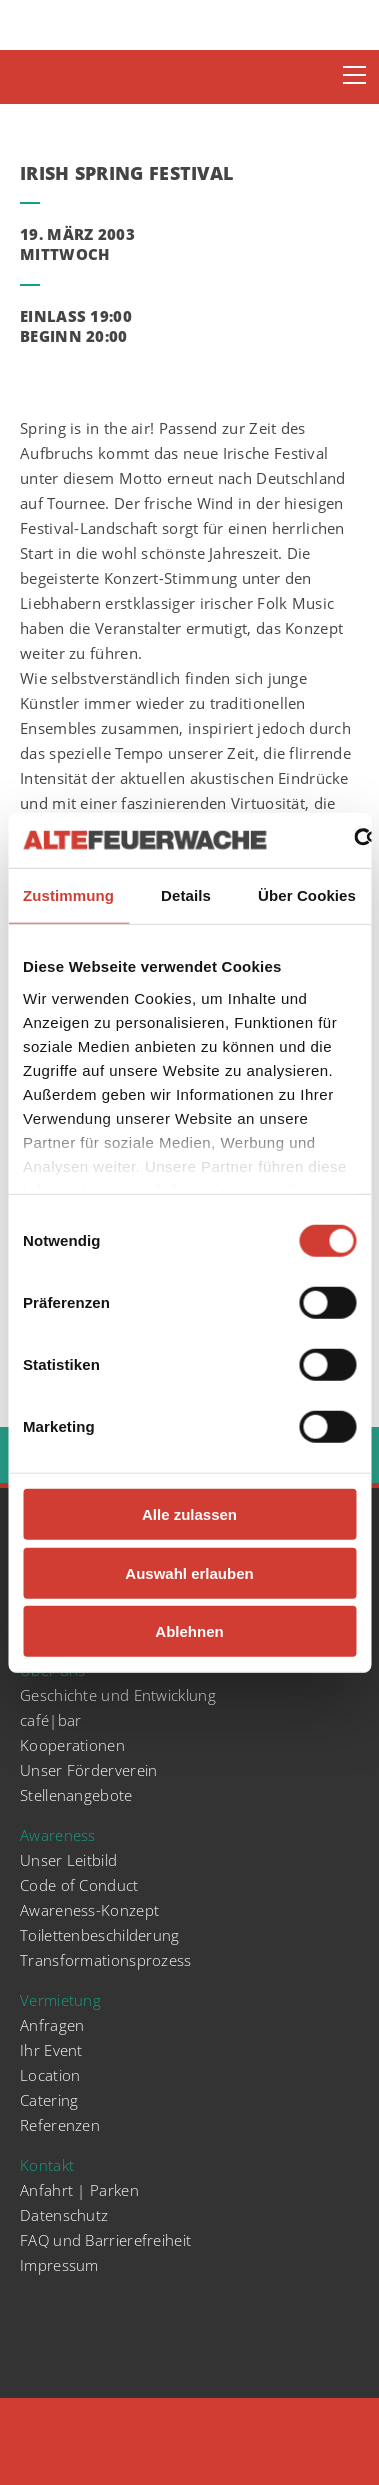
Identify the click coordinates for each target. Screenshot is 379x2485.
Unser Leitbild (68, 1860)
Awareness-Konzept (89, 1910)
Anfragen (52, 2025)
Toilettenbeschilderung (100, 1935)
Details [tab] (186, 895)
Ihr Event (51, 2050)
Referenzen (60, 2125)
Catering (49, 2100)
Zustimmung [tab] (68, 895)
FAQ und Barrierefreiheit (105, 2240)
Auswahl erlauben (189, 1572)
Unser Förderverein (88, 1770)
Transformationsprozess (106, 1960)
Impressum (59, 2265)
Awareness (58, 1835)
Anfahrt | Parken (79, 2190)
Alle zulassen (189, 1514)
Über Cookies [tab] (307, 895)
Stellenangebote (76, 1795)
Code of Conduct (79, 1885)
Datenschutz (64, 2215)
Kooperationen (72, 1745)
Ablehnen (189, 1631)
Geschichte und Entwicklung (118, 1695)
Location (50, 2075)
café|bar (50, 1720)
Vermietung (60, 2000)
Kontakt (47, 2165)
